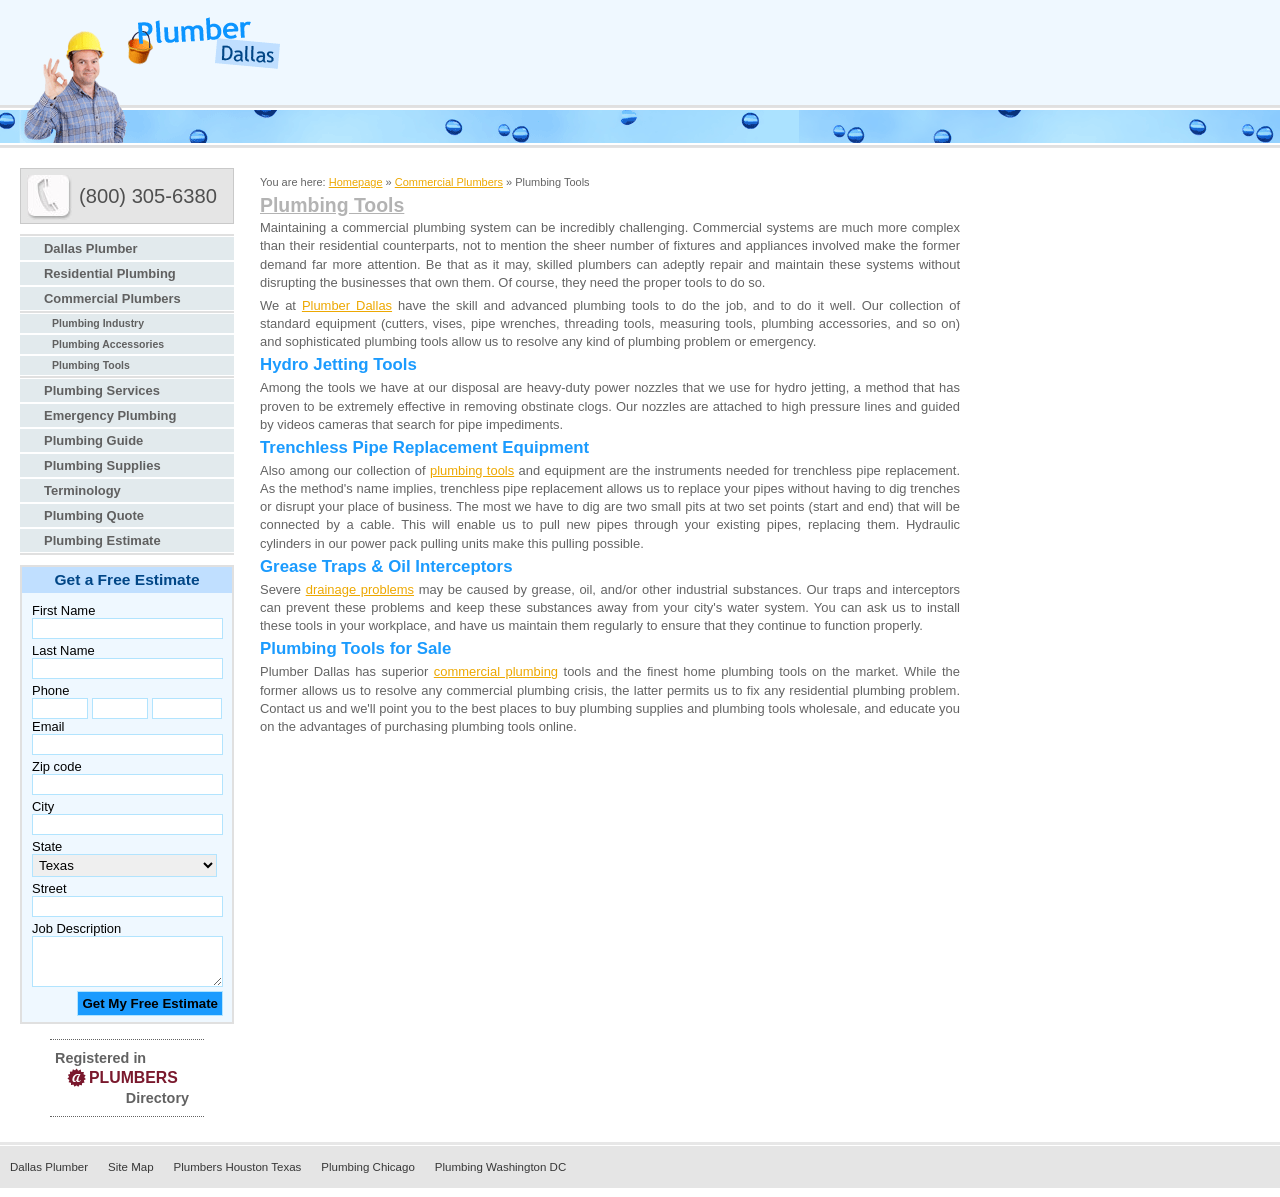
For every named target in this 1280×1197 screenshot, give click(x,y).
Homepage (356, 182)
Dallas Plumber (91, 248)
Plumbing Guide (93, 440)
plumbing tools (472, 470)
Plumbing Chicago (367, 1176)
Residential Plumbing (110, 273)
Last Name (63, 650)
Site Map (130, 1176)
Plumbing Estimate (102, 540)
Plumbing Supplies (102, 465)
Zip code (57, 766)
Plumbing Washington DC (500, 1176)
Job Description (76, 928)
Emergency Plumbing (110, 415)
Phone (50, 690)
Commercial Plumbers (112, 298)
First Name (63, 610)
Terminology (82, 490)
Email (48, 726)
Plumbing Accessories (108, 344)
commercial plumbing (496, 671)
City (43, 806)
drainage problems (360, 589)
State (47, 846)
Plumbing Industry (98, 323)
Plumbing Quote (94, 515)
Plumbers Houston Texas (238, 1176)
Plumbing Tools (91, 365)
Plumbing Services (102, 390)
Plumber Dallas (347, 305)
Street (49, 888)
